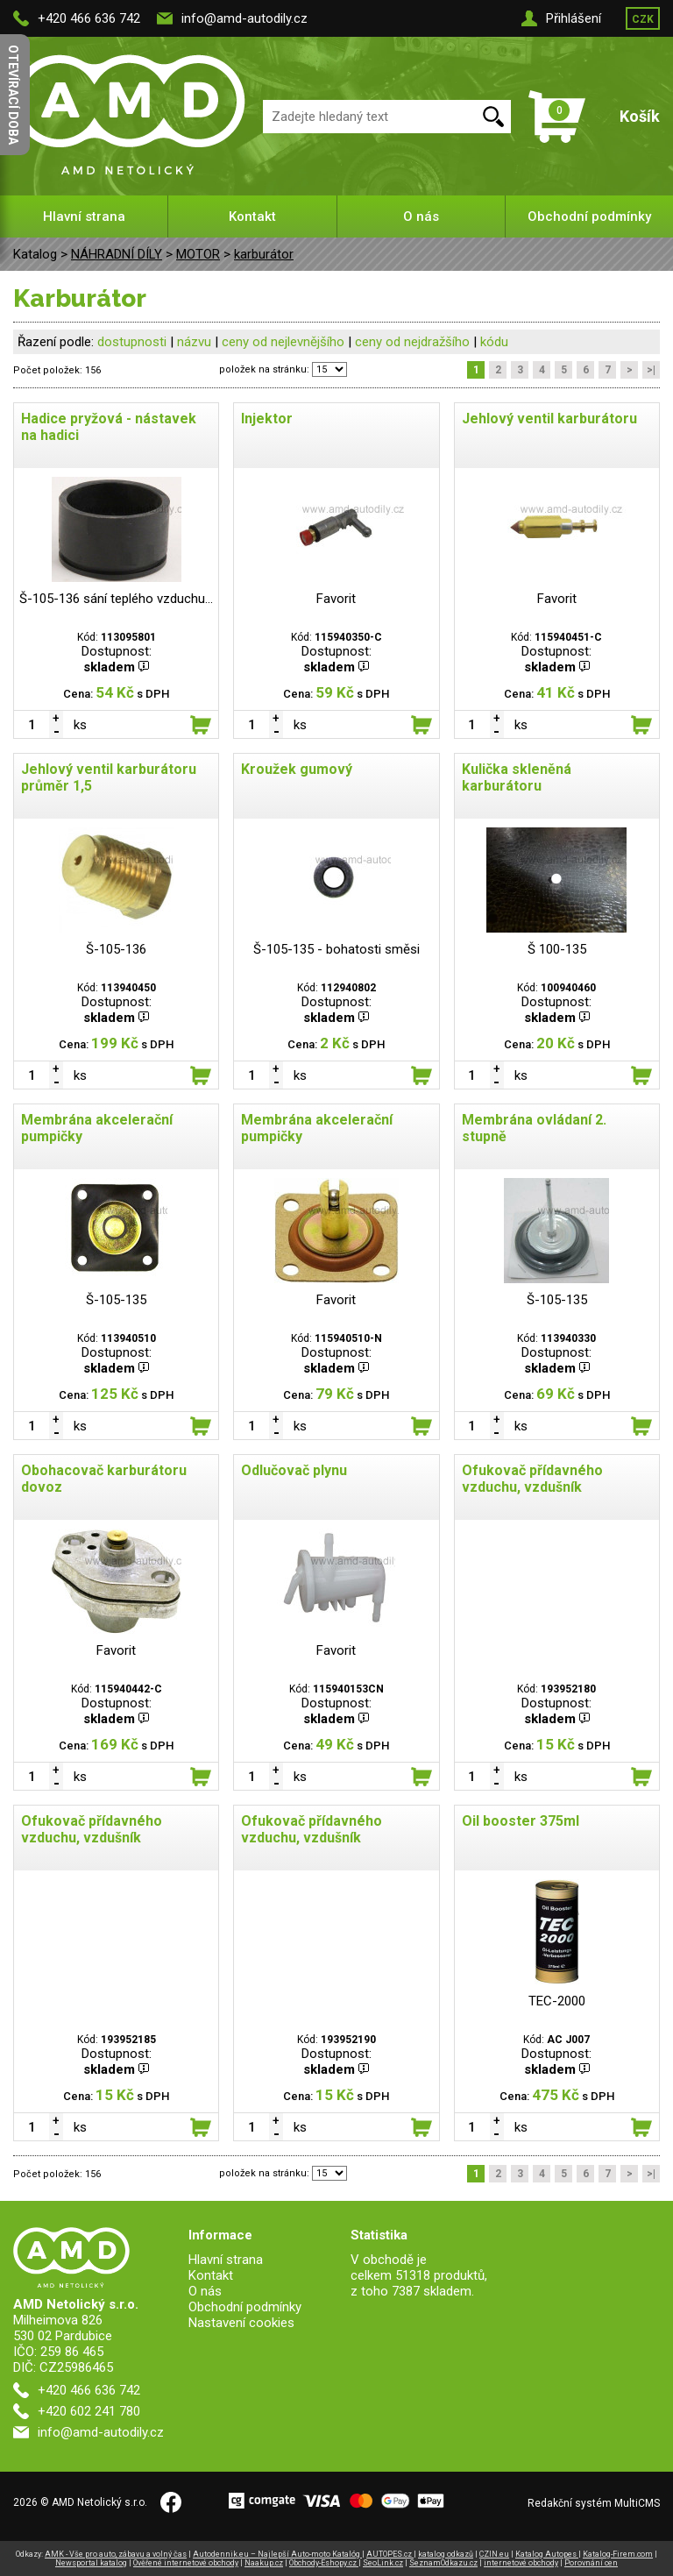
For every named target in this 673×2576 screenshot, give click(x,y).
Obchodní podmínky (589, 216)
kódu (494, 342)
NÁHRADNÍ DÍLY (116, 254)
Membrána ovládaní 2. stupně (534, 1128)
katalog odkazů (445, 2554)
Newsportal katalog (91, 2562)
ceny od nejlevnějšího (283, 342)
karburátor (264, 254)
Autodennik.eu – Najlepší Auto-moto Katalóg (277, 2554)
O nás (421, 216)
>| (651, 370)
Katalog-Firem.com (618, 2554)
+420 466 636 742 (89, 18)
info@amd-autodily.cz (244, 18)
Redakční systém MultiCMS (594, 2503)
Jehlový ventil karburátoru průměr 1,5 (108, 777)
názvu (194, 342)
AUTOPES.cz (390, 2554)
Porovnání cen (591, 2562)
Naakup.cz (263, 2562)
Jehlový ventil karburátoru (549, 418)
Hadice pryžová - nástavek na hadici (108, 427)
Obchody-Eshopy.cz (323, 2562)
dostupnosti (131, 342)
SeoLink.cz (383, 2562)
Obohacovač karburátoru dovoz (104, 1478)
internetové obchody (521, 2562)
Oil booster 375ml (520, 1821)
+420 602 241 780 (89, 2411)
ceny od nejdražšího (412, 342)
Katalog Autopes (546, 2554)
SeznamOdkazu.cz (443, 2562)
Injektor (267, 418)
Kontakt (252, 216)
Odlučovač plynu (294, 1470)
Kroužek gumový (296, 769)
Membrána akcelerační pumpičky (97, 1128)
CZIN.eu (494, 2554)
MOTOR (198, 254)
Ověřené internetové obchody (185, 2562)
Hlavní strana (84, 216)
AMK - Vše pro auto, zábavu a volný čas (116, 2554)
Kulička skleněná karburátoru (516, 777)
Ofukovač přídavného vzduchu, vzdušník (532, 1478)
